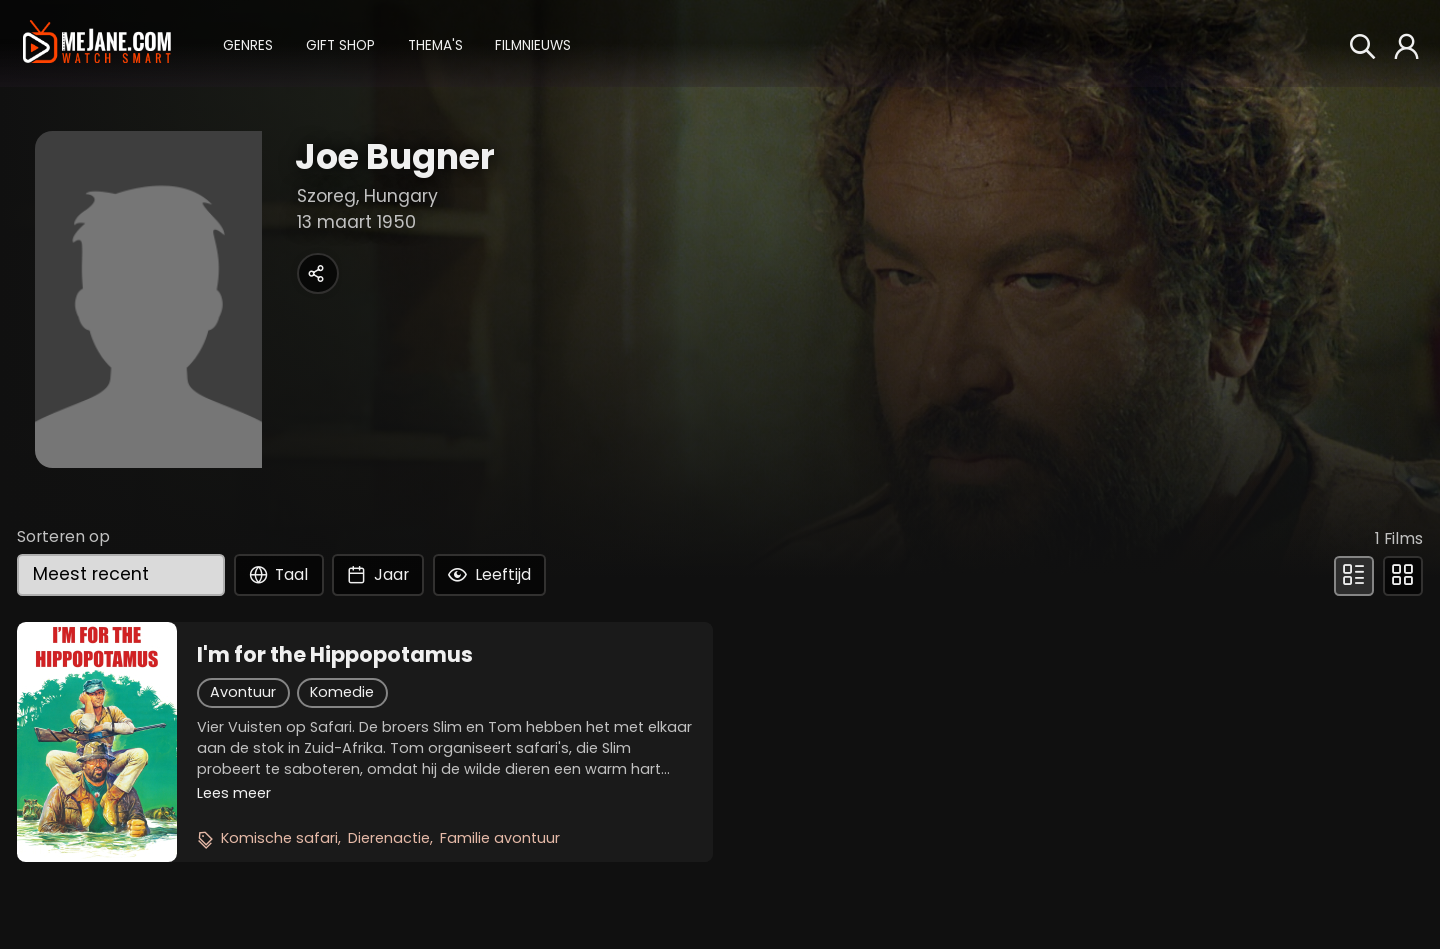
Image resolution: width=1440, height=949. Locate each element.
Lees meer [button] (234, 793)
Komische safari (279, 838)
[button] (248, 43)
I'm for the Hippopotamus (335, 655)
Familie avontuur (500, 838)
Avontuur (243, 692)
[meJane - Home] (96, 43)
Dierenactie (389, 838)
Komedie (342, 692)
